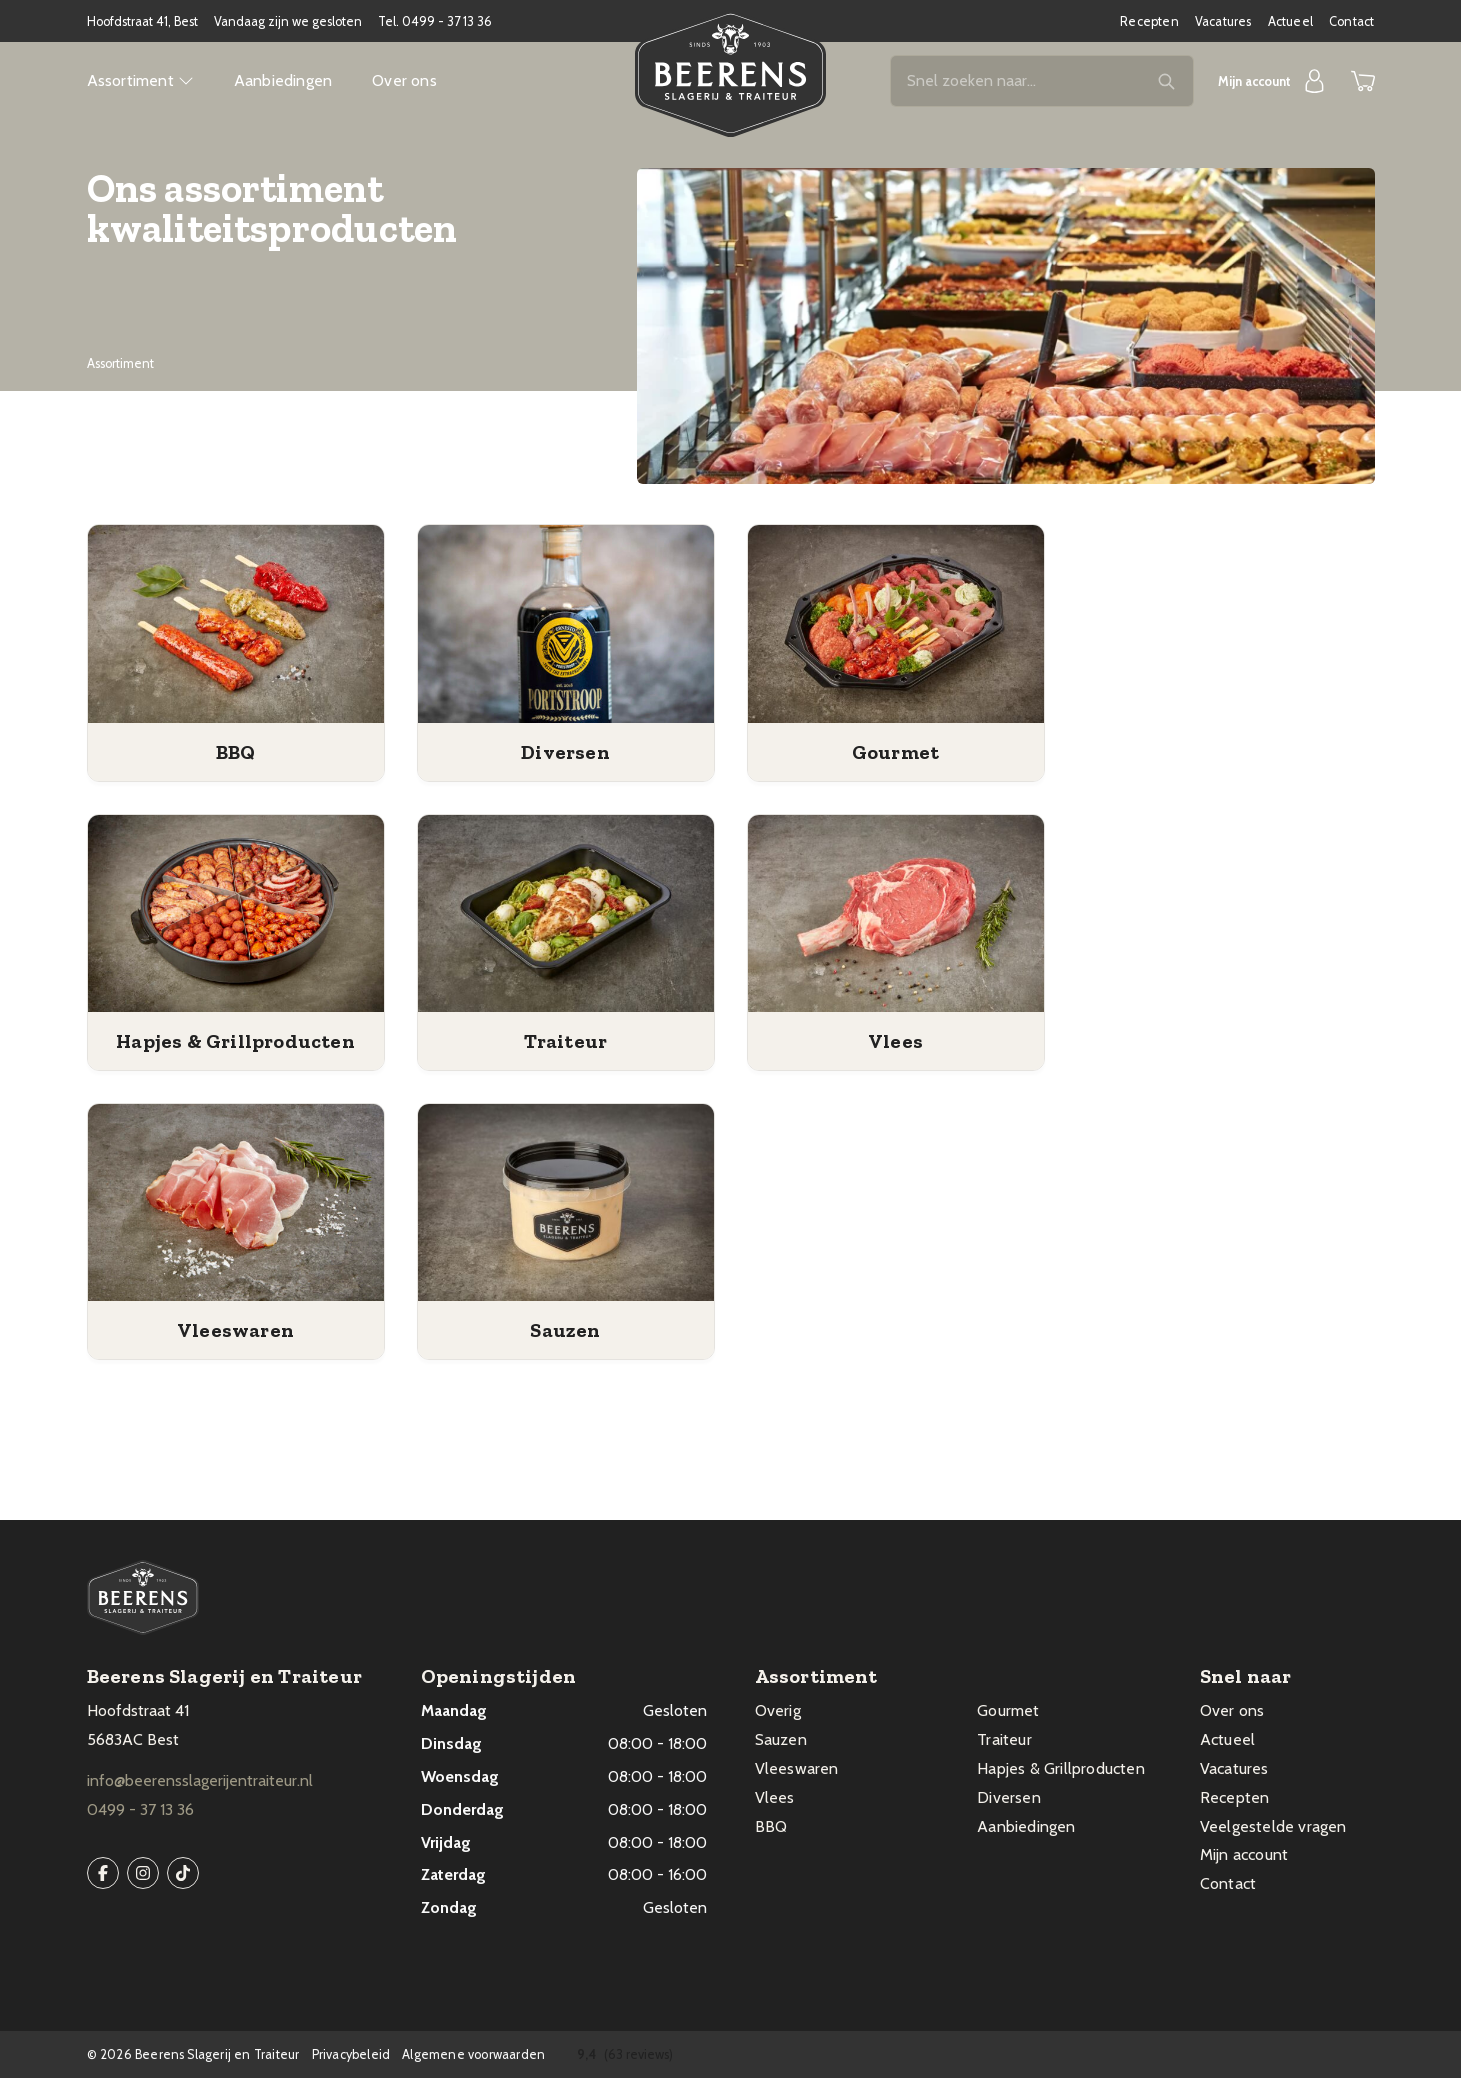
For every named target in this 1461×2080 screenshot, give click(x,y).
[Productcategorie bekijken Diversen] (566, 626)
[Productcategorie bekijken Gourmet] (896, 626)
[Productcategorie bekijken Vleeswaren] (236, 1204)
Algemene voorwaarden (473, 2056)
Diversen (1009, 1799)
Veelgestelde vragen (1273, 1828)
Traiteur (1004, 1741)
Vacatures (1223, 21)
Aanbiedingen (283, 81)
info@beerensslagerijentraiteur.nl (200, 1782)
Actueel (1290, 21)
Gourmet (1008, 1712)
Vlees (775, 1799)
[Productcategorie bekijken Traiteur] (566, 915)
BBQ (771, 1828)
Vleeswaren (797, 1770)
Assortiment (140, 81)
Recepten (1149, 21)
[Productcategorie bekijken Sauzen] (566, 1204)
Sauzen (781, 1741)
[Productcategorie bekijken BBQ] (236, 626)
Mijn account (1244, 1856)
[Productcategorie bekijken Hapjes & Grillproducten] (236, 915)
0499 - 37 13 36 (447, 21)
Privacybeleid (351, 2056)
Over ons (404, 81)
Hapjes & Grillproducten (1061, 1770)
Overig (778, 1712)
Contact (1351, 21)
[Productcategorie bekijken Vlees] (896, 915)
